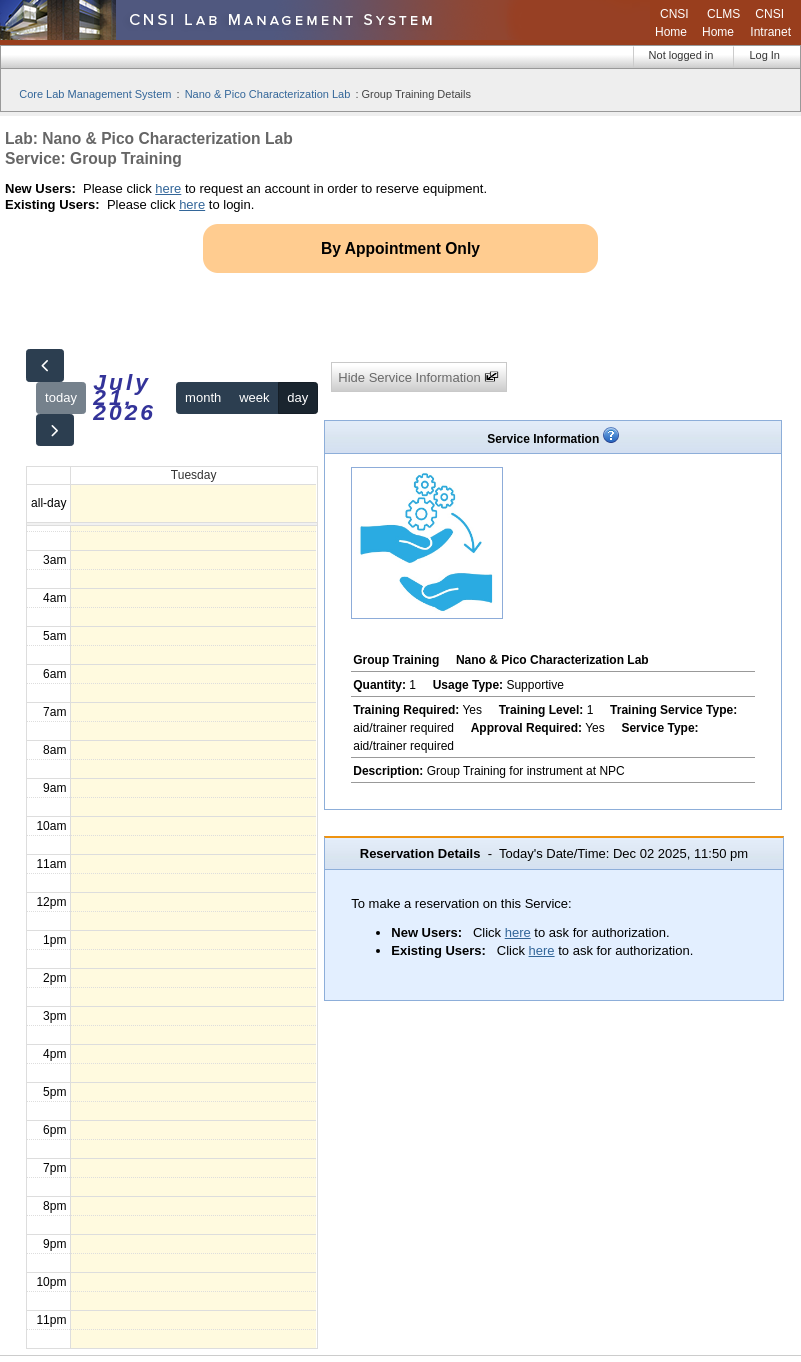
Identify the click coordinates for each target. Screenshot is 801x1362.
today (61, 397)
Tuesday (194, 475)
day (297, 397)
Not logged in (681, 55)
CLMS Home (721, 23)
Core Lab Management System (95, 94)
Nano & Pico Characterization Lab (268, 94)
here (168, 188)
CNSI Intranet (770, 23)
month (203, 397)
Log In (764, 55)
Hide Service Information (418, 377)
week (254, 397)
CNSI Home (672, 23)
